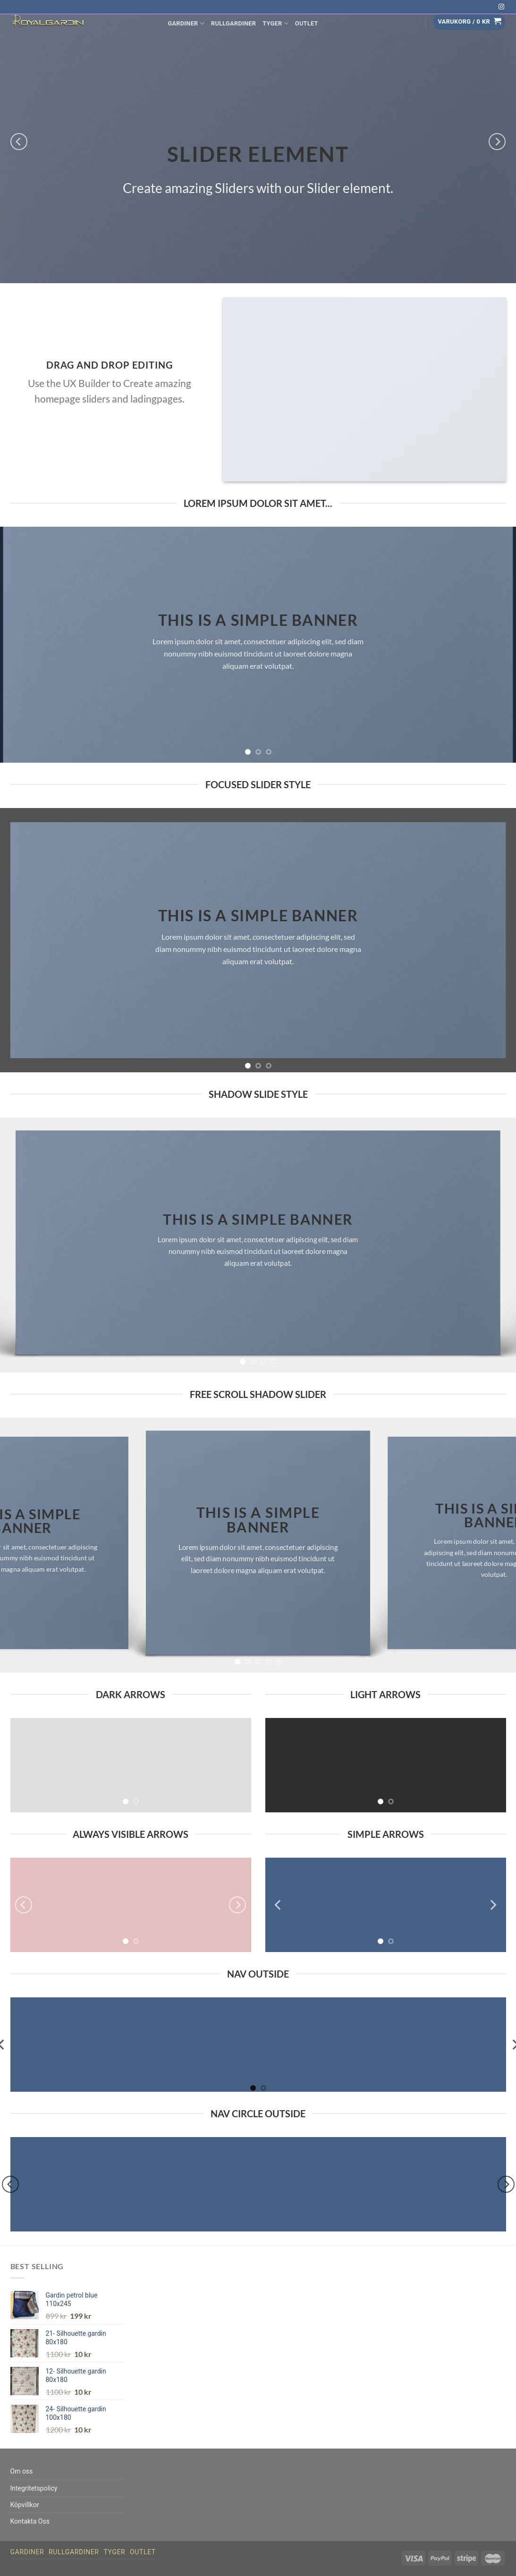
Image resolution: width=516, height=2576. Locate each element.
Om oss (21, 2471)
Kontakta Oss (30, 2521)
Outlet (306, 23)
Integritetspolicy (34, 2488)
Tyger (275, 23)
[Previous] (18, 141)
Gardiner (186, 23)
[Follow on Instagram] (501, 7)
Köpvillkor (24, 2505)
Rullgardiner (233, 23)
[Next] (497, 141)
